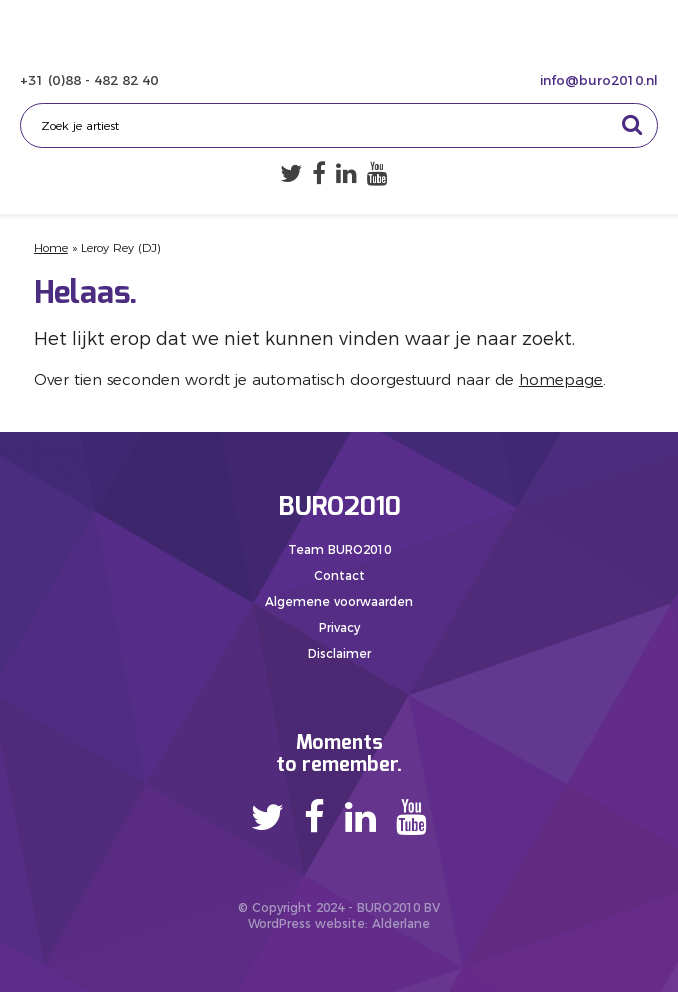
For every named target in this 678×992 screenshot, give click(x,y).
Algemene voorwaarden (339, 601)
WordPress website (306, 923)
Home (51, 247)
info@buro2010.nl (599, 80)
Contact (339, 575)
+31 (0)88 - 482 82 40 (89, 80)
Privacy (339, 627)
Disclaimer (339, 653)
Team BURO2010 (339, 549)
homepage (561, 379)
